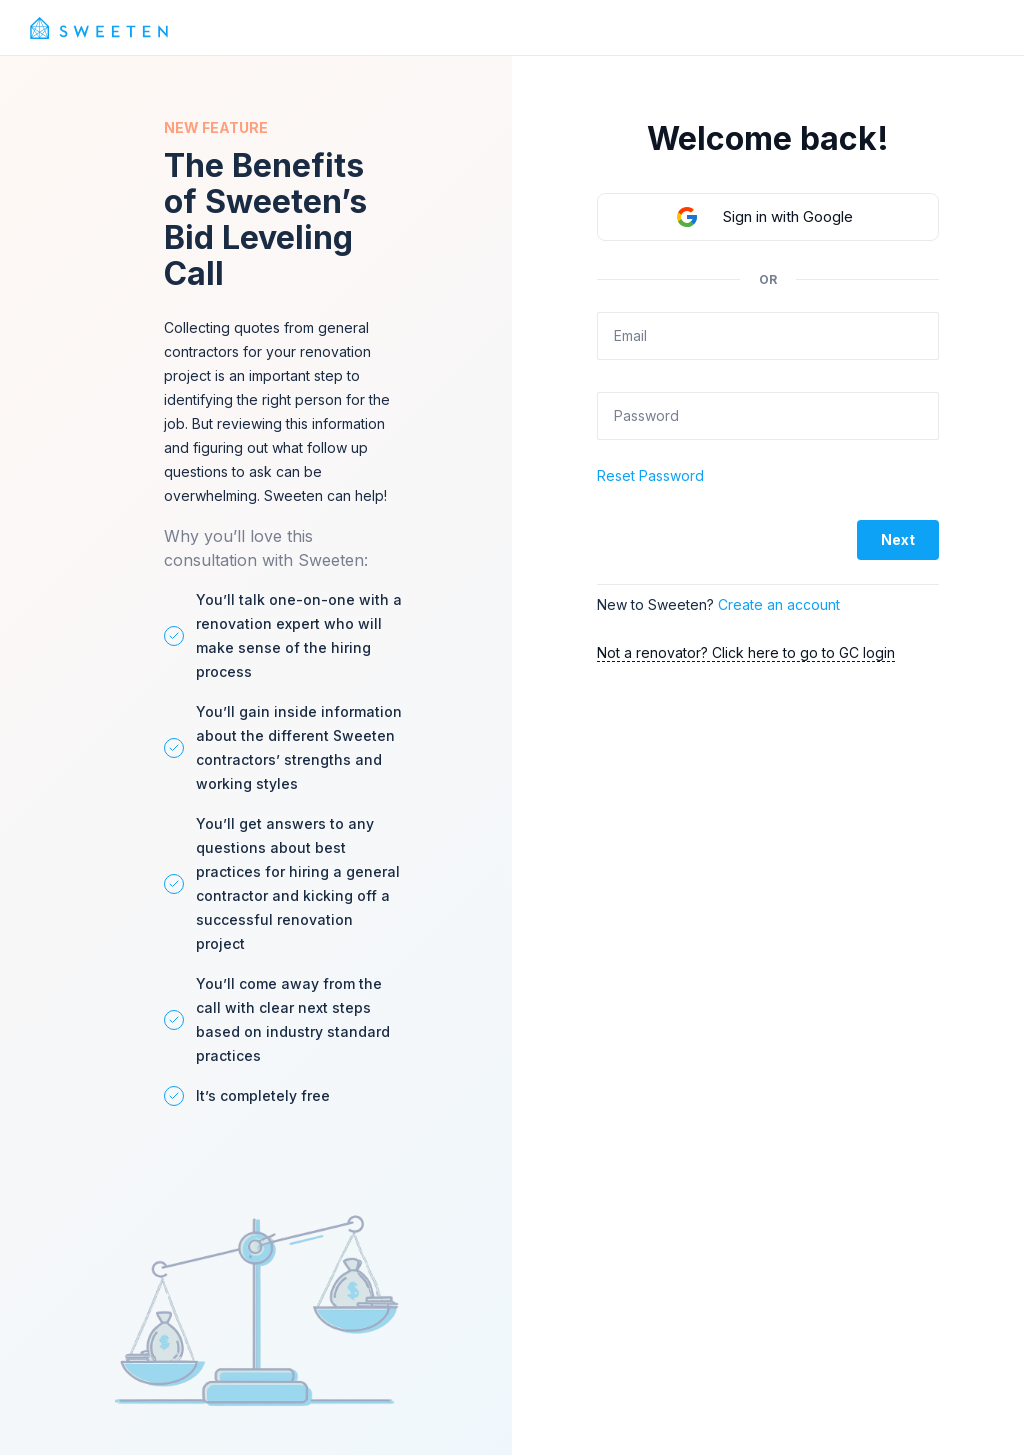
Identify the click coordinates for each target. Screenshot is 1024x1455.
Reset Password (650, 475)
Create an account (779, 604)
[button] (768, 217)
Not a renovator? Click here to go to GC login (746, 652)
